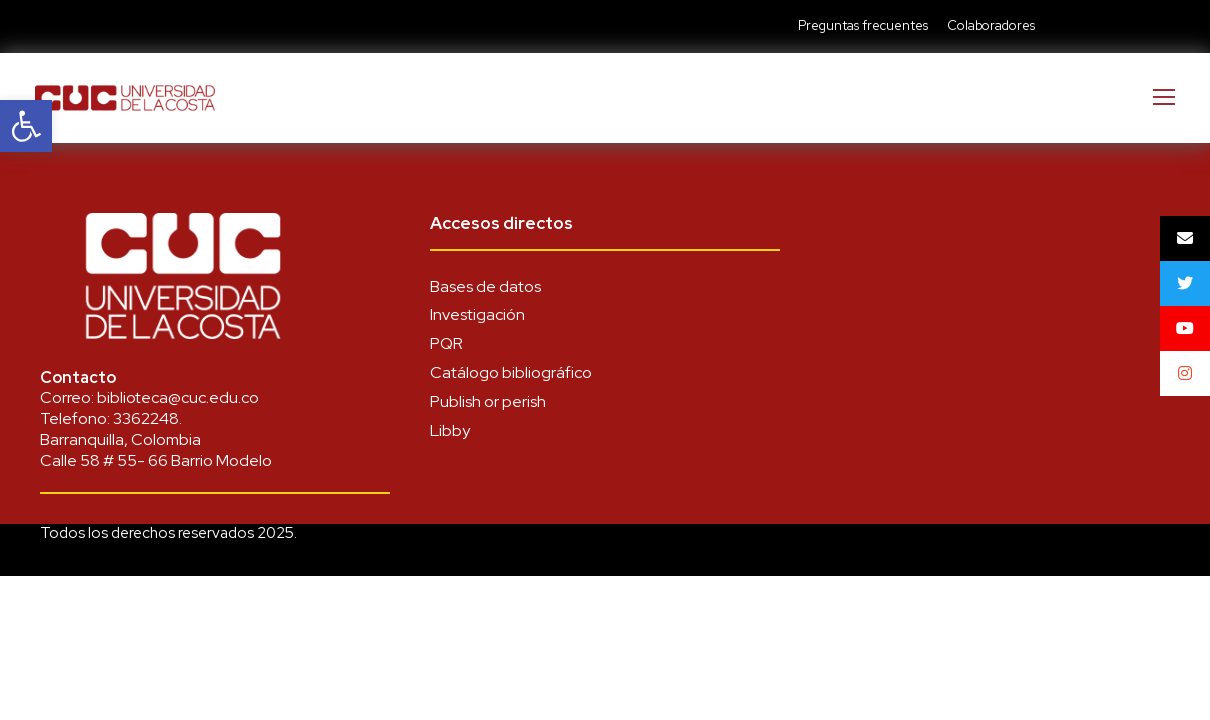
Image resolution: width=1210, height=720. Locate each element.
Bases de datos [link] (485, 286)
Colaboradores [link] (991, 25)
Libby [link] (450, 430)
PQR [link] (446, 343)
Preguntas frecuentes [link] (863, 25)
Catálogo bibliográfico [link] (511, 372)
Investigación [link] (477, 314)
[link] (26, 126)
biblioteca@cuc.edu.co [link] (178, 397)
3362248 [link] (146, 418)
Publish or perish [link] (488, 401)
